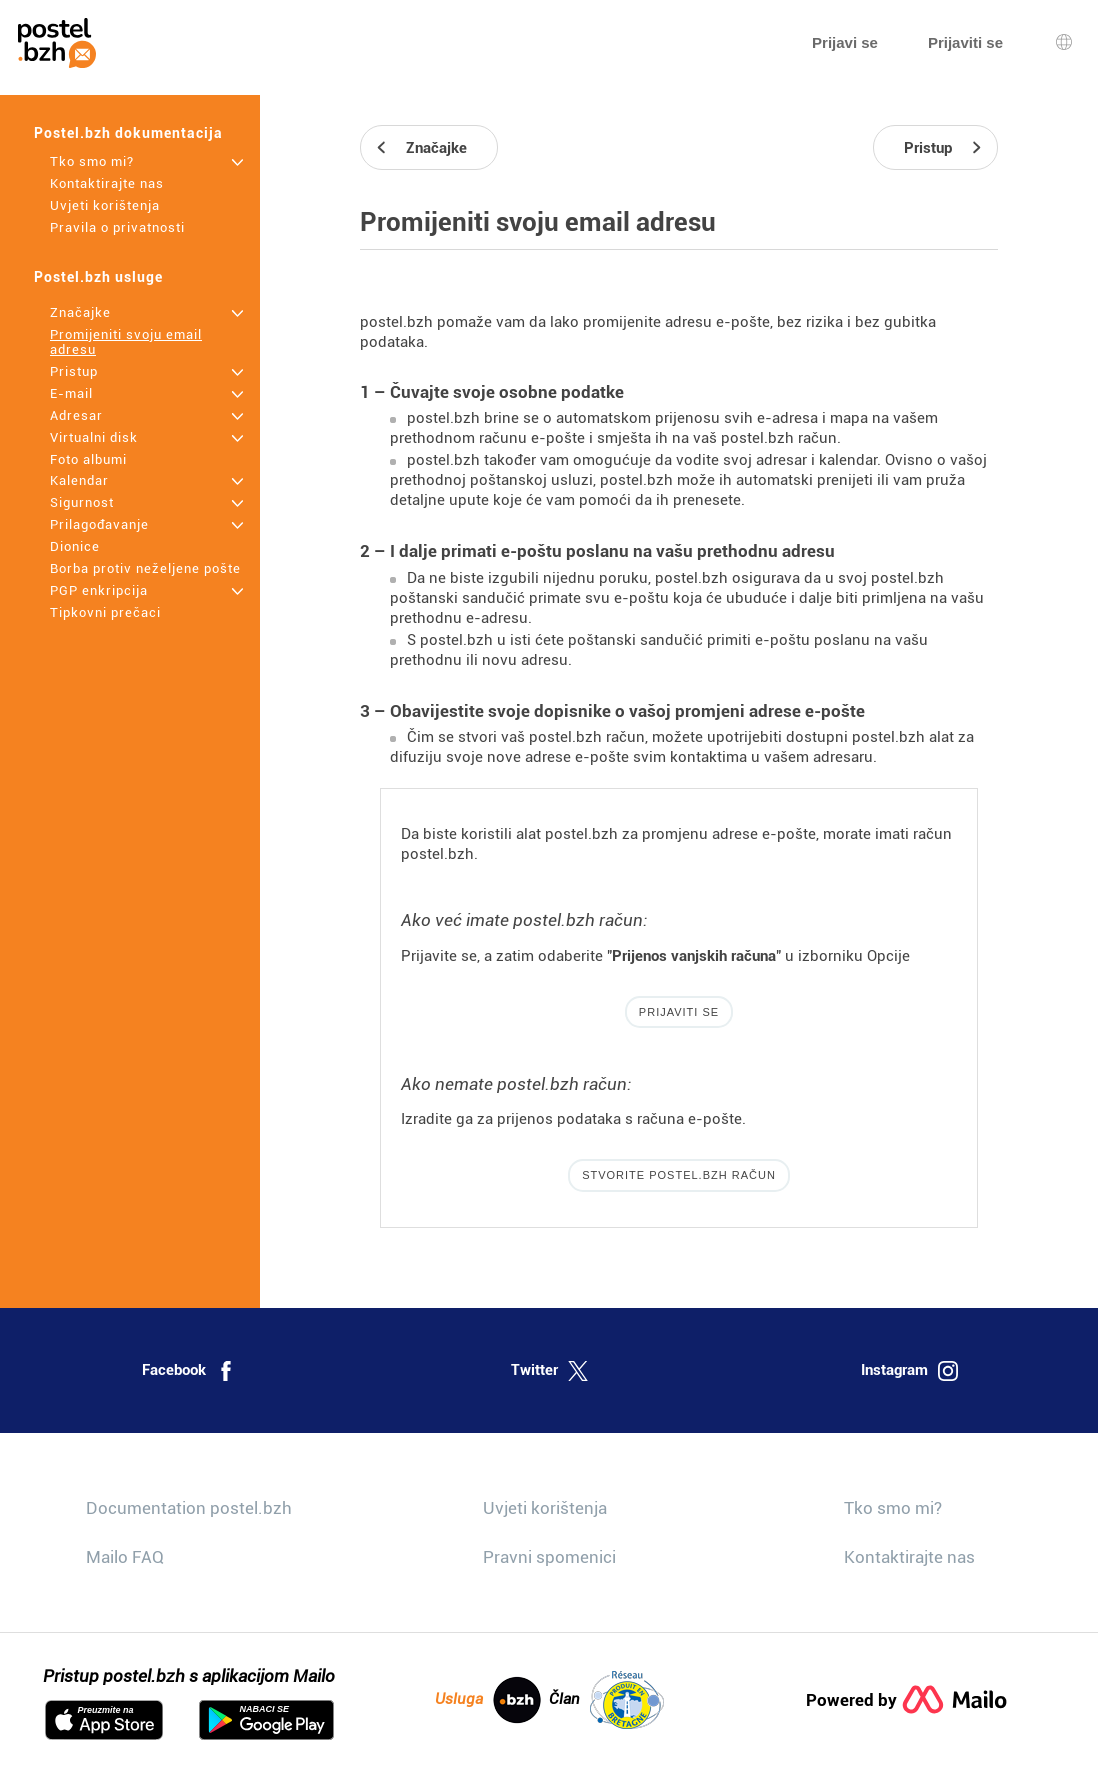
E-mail (71, 393)
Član (606, 1700)
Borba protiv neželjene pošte (145, 568)
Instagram (909, 1371)
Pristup (74, 371)
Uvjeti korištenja (105, 205)
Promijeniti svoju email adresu (126, 342)
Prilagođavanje (99, 524)
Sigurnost (82, 502)
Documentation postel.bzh (189, 1508)
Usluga (488, 1700)
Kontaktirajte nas (107, 183)
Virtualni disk (94, 437)
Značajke (80, 312)
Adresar (76, 415)
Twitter (549, 1371)
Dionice (75, 546)
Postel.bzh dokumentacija (128, 133)
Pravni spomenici (549, 1557)
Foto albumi (88, 459)
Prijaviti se (679, 1012)
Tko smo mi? (92, 161)
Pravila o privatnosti (117, 227)
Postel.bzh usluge (98, 277)
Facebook (189, 1371)
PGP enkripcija (99, 590)
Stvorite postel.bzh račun (679, 1175)
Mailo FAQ (125, 1557)
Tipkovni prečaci (105, 612)
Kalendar (79, 480)
